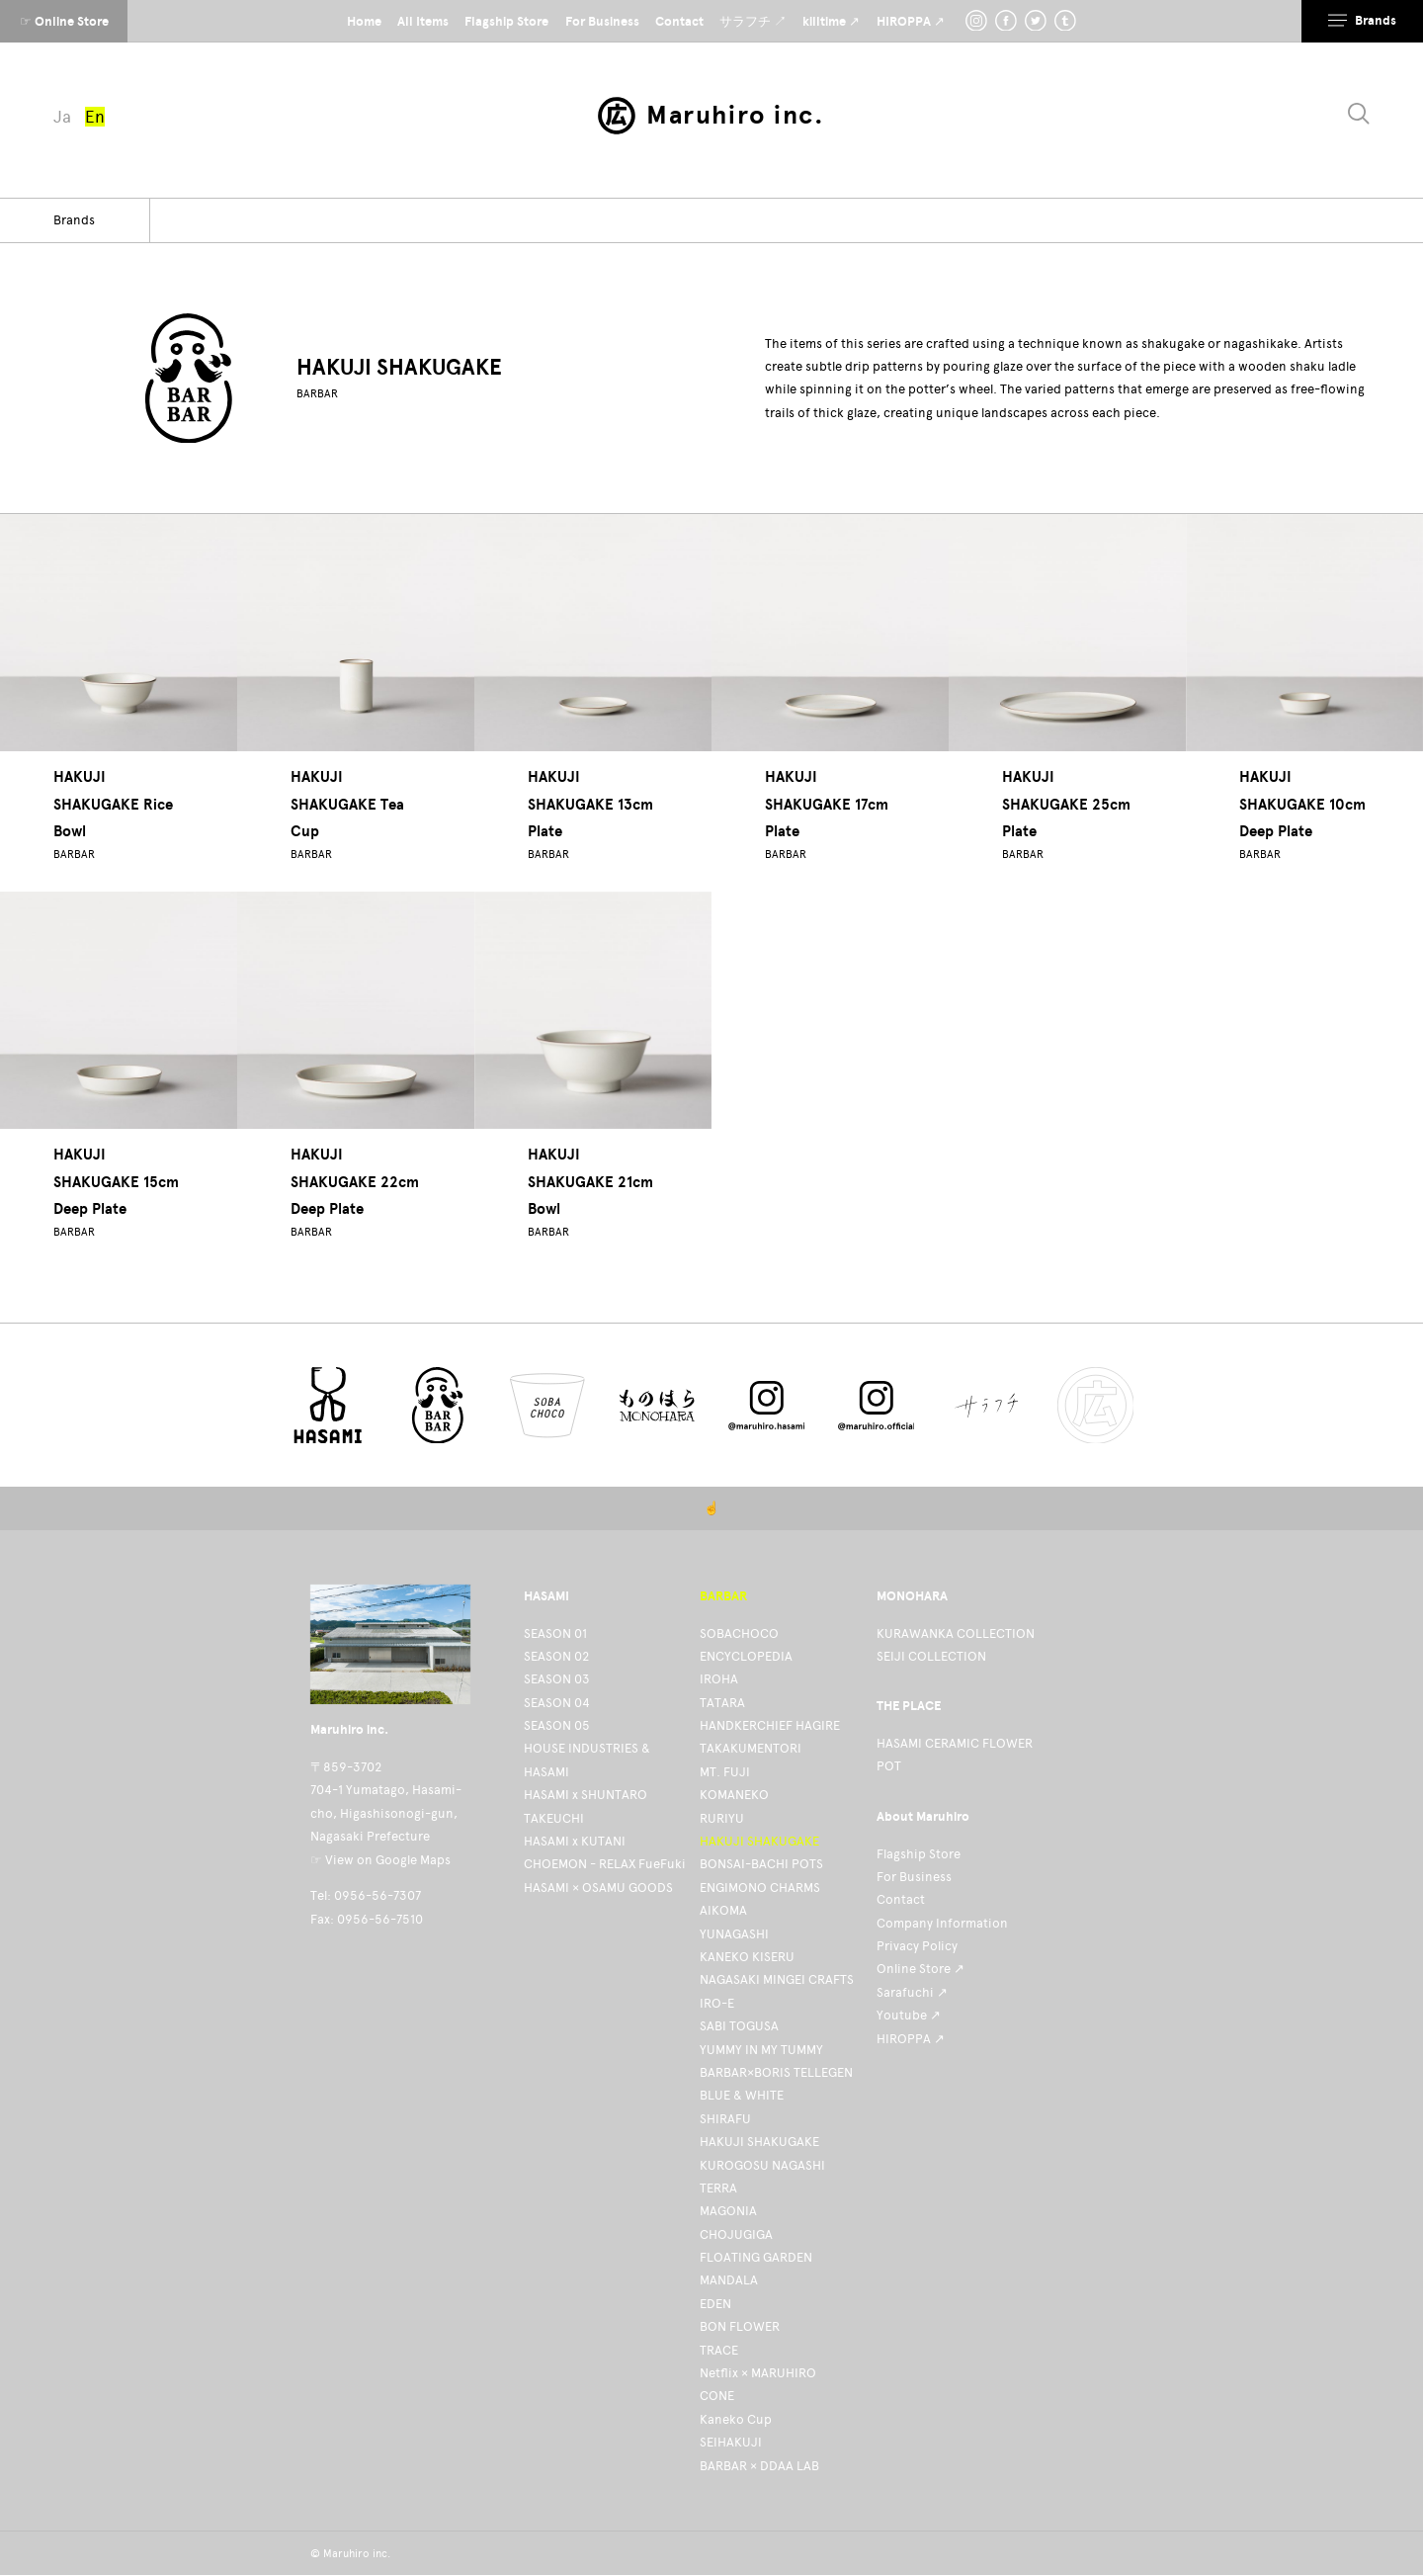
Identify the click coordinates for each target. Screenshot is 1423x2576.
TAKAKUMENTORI (750, 1748)
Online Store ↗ (920, 1968)
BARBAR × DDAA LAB (759, 2465)
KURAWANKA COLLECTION (956, 1633)
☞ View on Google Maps (380, 1859)
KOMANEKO (734, 1794)
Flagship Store (919, 1853)
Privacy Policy (917, 1945)
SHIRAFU (725, 2118)
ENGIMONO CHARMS (760, 1887)
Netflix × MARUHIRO (758, 2372)
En (95, 117)
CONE (717, 2395)
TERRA (718, 2188)
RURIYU (722, 1818)
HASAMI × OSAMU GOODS (598, 1887)
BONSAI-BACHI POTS (761, 1863)
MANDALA (729, 2280)
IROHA (719, 1679)
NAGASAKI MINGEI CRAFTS (777, 1979)
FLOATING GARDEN (756, 2257)
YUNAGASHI (734, 1934)
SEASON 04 (557, 1702)
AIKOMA (723, 1910)
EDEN (715, 2303)
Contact (901, 1899)
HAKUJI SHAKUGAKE (759, 1841)
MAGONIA (728, 2210)
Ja (62, 117)
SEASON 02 (556, 1656)
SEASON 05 (557, 1725)
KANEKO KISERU (747, 1956)
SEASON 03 (557, 1679)
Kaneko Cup (736, 2419)
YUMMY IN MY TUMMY (761, 2049)
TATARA (722, 1702)
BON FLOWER (740, 2326)
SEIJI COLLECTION (931, 1656)
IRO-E (717, 2003)
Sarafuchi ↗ (912, 1992)
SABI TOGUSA (739, 2025)
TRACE (719, 2350)
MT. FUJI (725, 1771)
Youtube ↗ (909, 2015)
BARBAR (317, 393)
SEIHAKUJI (731, 2442)
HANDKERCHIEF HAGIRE (770, 1725)
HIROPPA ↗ (911, 2038)
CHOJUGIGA (736, 2234)
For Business (914, 1876)
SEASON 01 (555, 1633)
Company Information (942, 1923)
